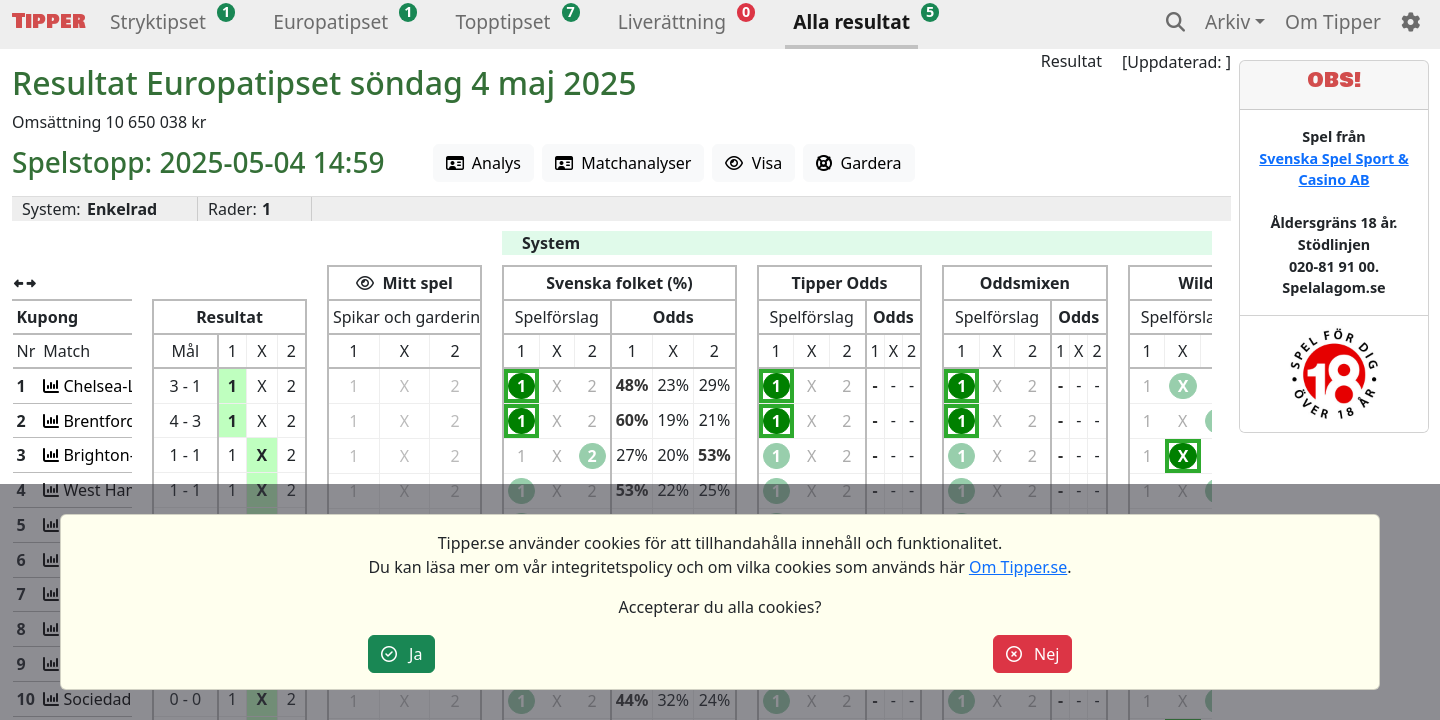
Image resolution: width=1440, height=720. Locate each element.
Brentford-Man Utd (131, 421)
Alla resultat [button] (851, 21)
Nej (1033, 654)
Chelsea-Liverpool (127, 386)
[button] (158, 24)
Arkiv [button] (1227, 21)
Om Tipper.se (1018, 567)
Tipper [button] (49, 21)
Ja (402, 654)
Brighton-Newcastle (134, 455)
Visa (753, 163)
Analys (483, 163)
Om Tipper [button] (1333, 21)
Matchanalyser (623, 163)
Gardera (858, 163)
